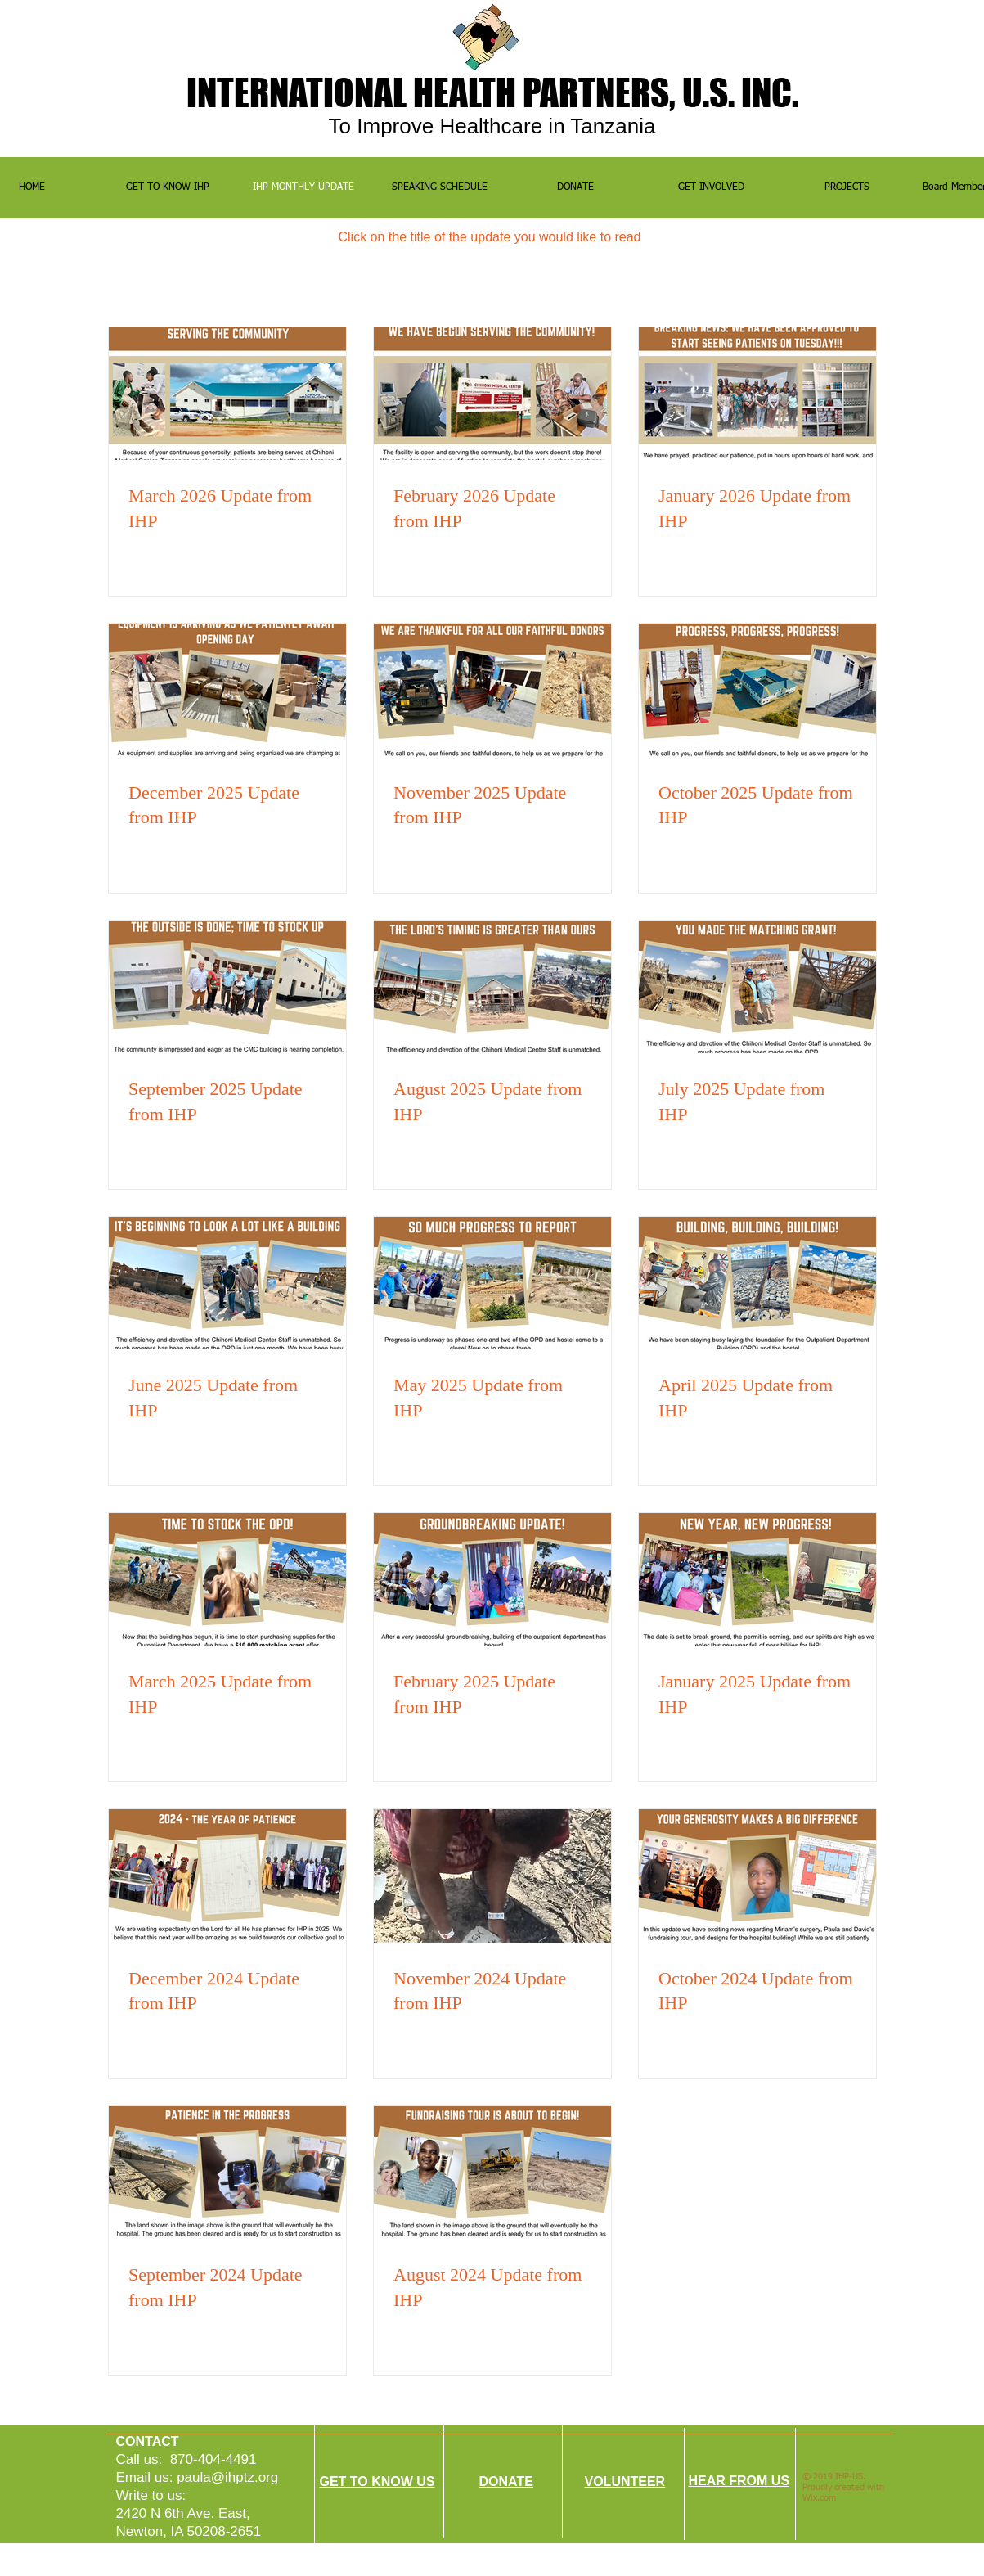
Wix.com (819, 2497)
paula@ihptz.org (227, 2477)
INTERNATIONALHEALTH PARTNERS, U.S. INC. (492, 92)
